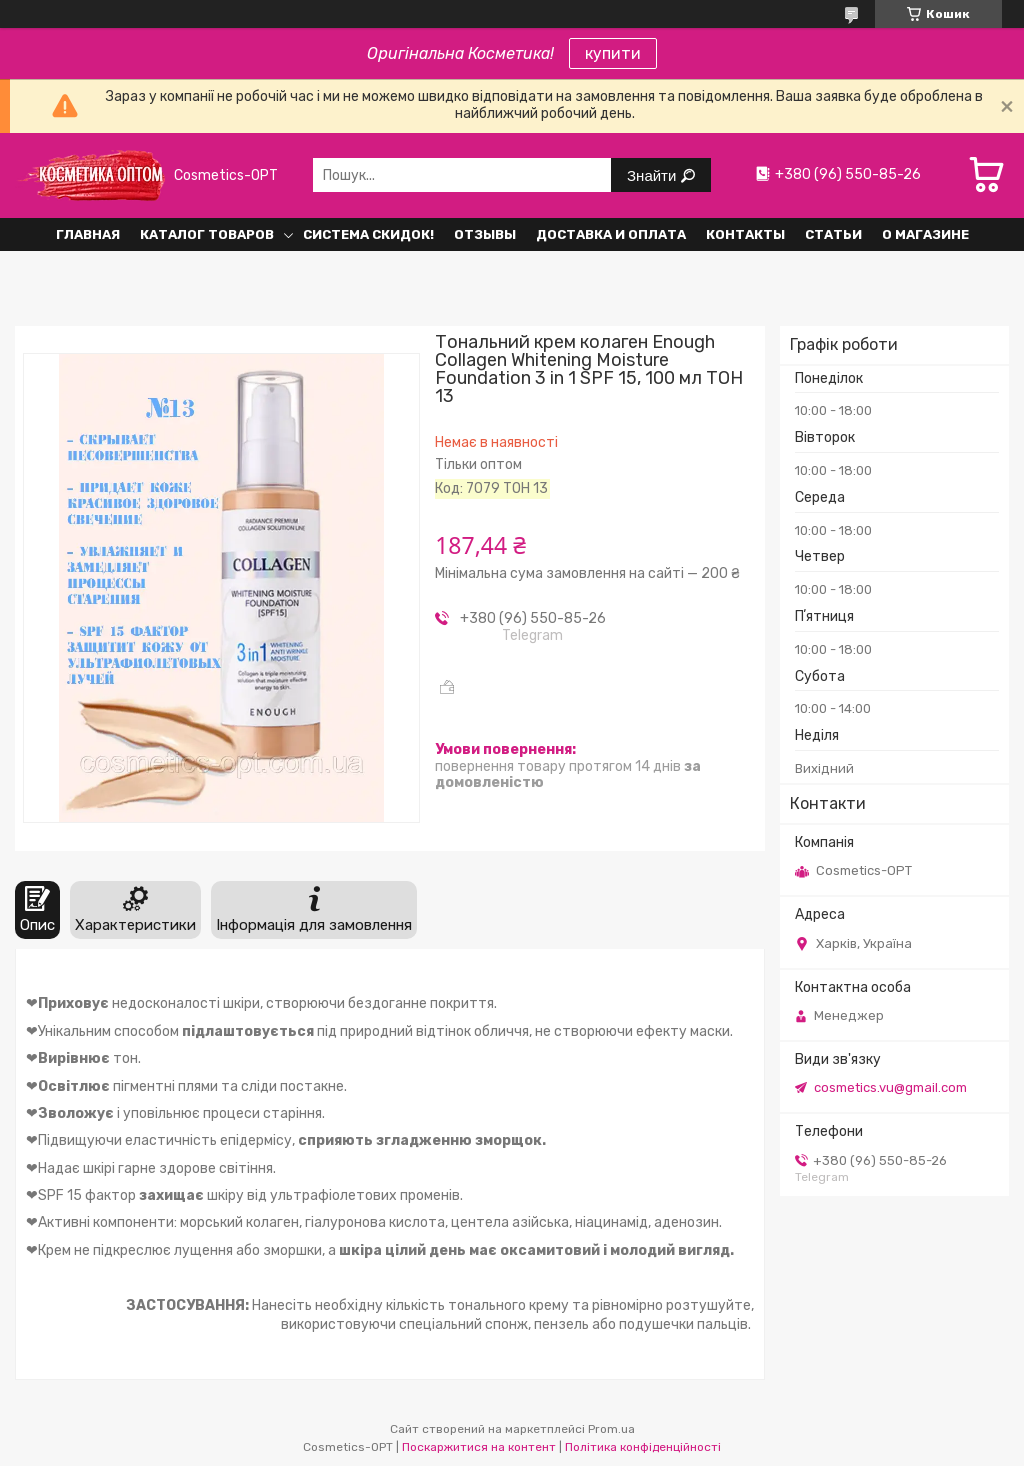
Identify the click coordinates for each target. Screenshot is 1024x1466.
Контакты (745, 234)
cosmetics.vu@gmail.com (890, 1087)
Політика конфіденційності (643, 1447)
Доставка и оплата (611, 234)
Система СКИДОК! (368, 234)
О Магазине (925, 234)
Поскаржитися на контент (479, 1447)
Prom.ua (611, 1429)
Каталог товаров (207, 234)
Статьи (833, 234)
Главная (88, 234)
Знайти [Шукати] (653, 175)
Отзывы (485, 234)
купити (613, 53)
